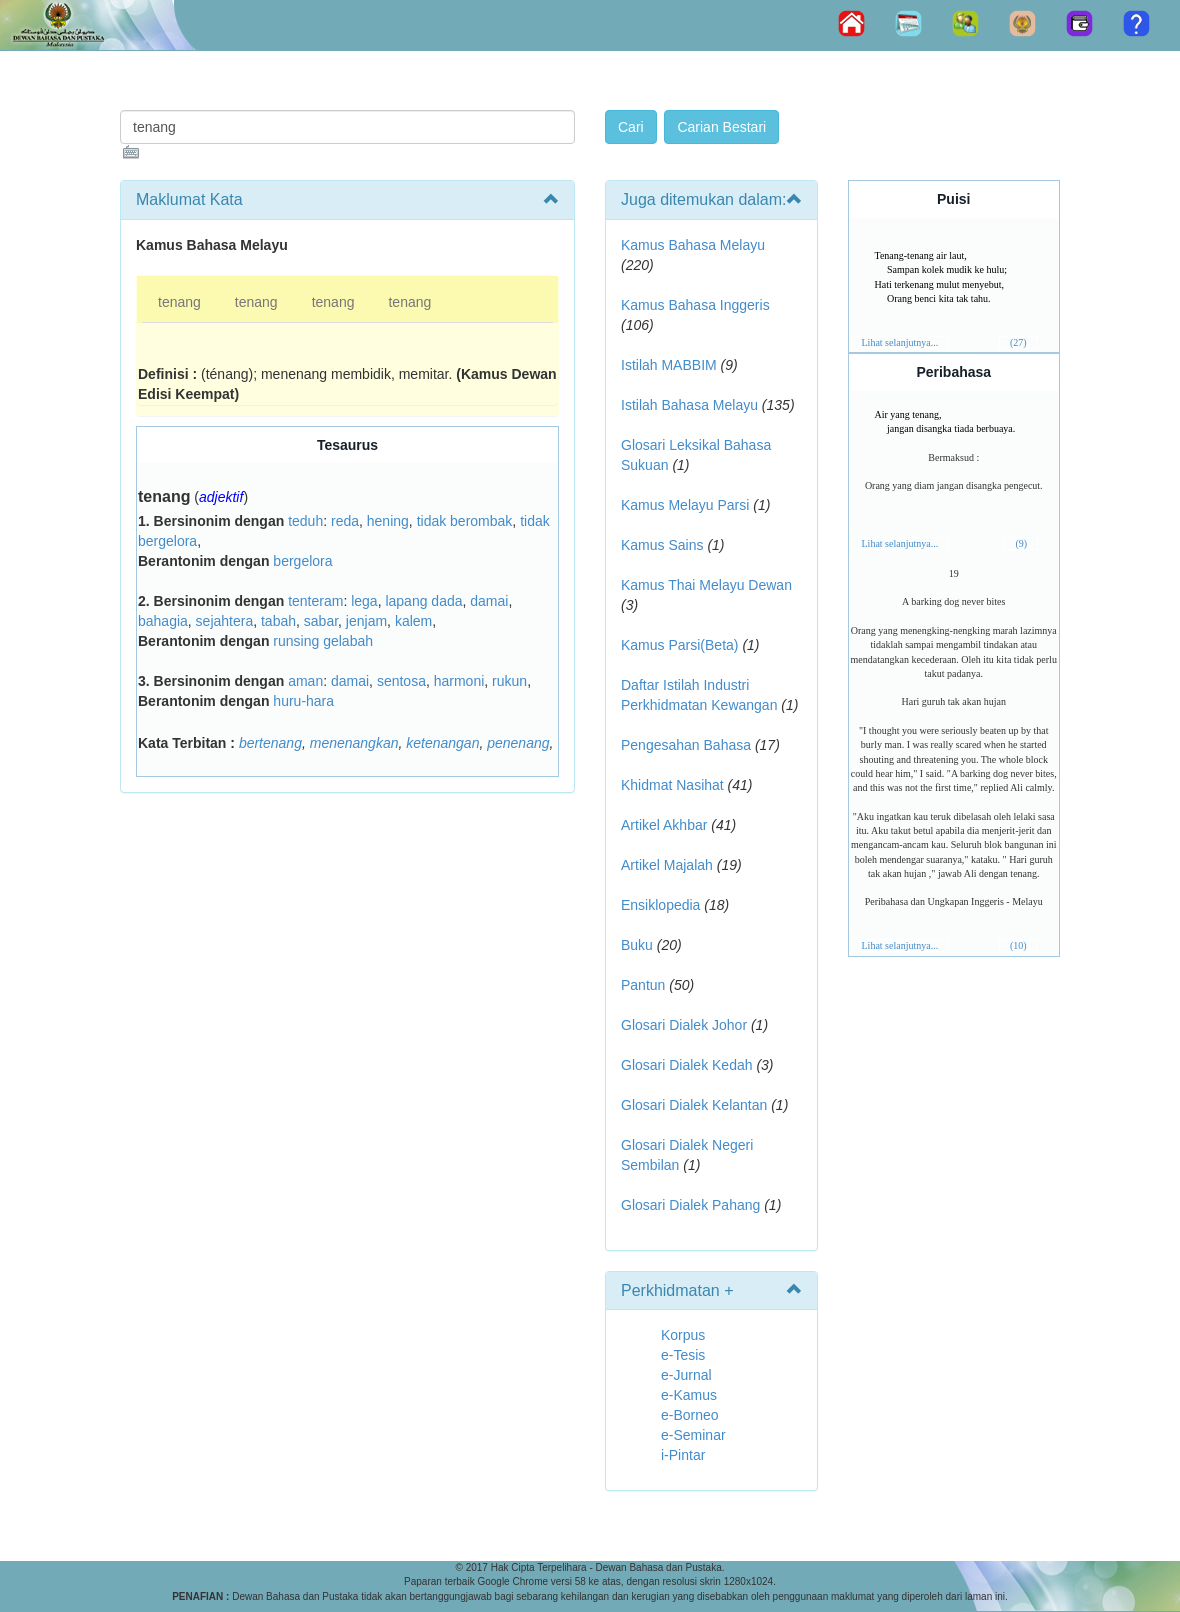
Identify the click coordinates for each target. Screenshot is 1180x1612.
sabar (321, 621)
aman (305, 681)
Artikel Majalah (667, 865)
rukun (509, 681)
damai (489, 601)
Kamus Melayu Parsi (685, 505)
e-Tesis (683, 1355)
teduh (305, 521)
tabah (278, 621)
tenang (179, 302)
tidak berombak (465, 521)
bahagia (163, 621)
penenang (518, 743)
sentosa (401, 681)
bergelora (302, 561)
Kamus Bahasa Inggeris (695, 305)
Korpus (683, 1335)
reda (345, 521)
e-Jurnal (686, 1375)
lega (364, 601)
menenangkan (354, 743)
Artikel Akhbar (664, 825)
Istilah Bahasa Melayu (689, 405)
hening (388, 521)
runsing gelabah (323, 641)
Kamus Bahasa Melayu (693, 245)
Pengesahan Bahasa (686, 745)
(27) (1018, 342)
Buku (637, 945)
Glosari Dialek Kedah (687, 1065)
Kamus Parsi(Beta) (679, 645)
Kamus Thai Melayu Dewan (706, 585)
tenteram (315, 601)
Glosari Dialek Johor (684, 1025)
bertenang (270, 743)
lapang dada (423, 601)
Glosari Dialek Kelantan (694, 1105)
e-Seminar (693, 1435)
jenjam (366, 621)
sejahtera (225, 621)
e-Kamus (689, 1395)
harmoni (459, 681)
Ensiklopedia (660, 905)
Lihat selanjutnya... (900, 342)
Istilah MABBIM (669, 365)
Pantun (643, 985)
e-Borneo (690, 1415)
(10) (1018, 945)
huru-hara (303, 701)
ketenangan (442, 743)
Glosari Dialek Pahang (690, 1205)
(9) (1021, 543)
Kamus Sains (662, 545)
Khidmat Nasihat (672, 785)
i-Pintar (683, 1455)
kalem (413, 621)
